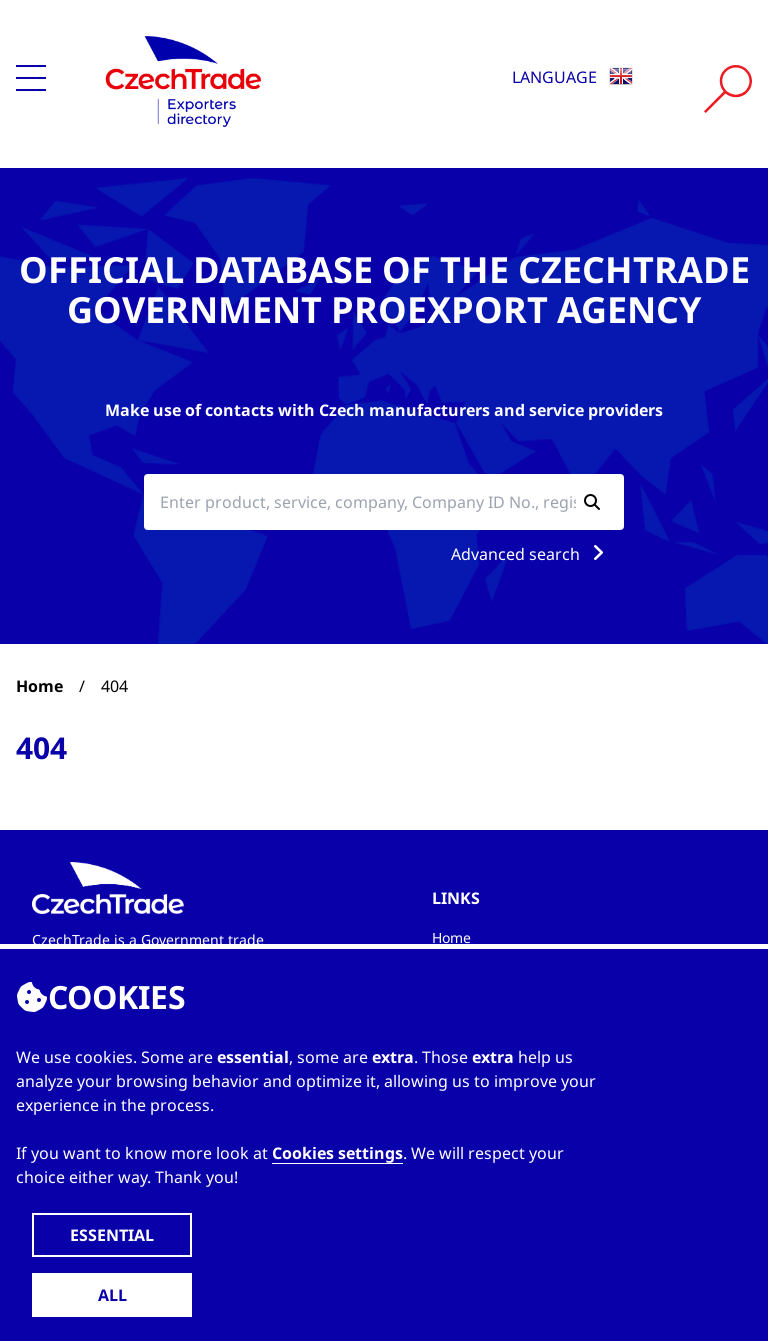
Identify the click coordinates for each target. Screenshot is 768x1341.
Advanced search (531, 554)
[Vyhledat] (728, 89)
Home (39, 686)
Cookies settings (337, 1153)
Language (572, 77)
